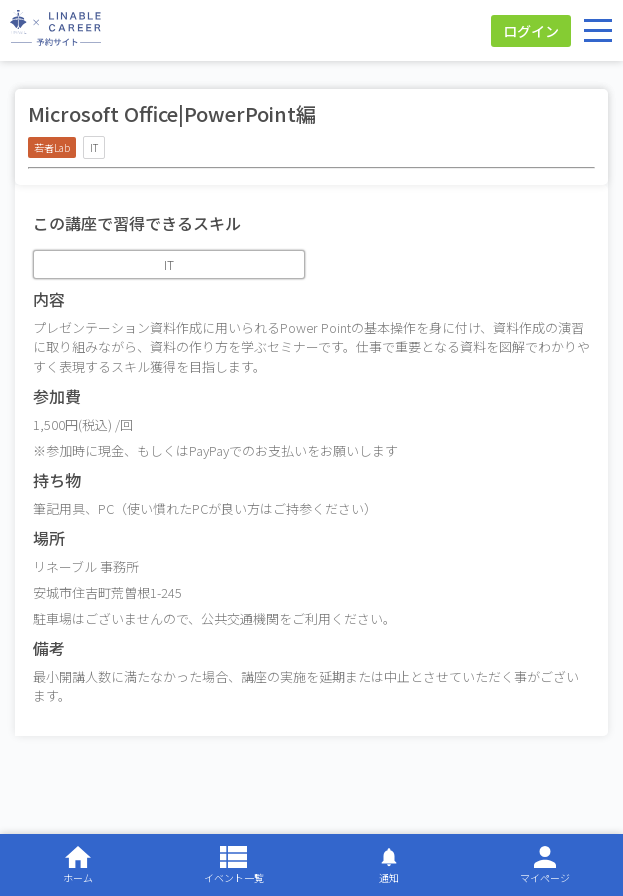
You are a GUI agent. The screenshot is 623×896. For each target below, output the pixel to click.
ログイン (531, 31)
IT (169, 264)
